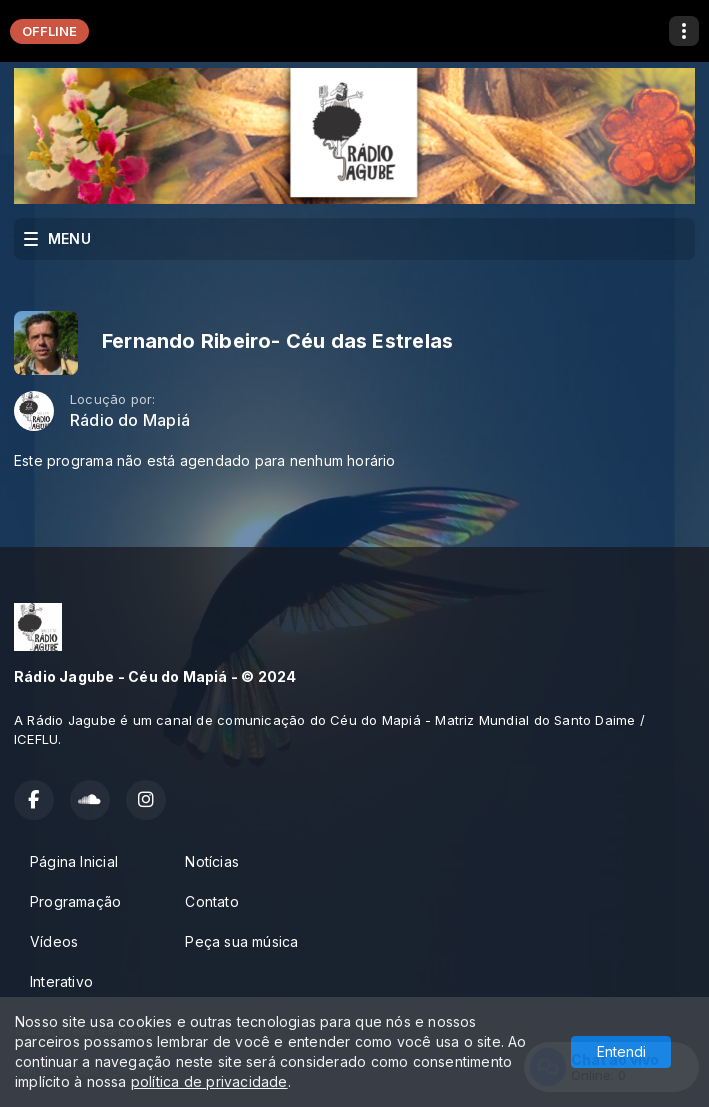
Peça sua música (241, 941)
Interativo (61, 981)
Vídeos (54, 941)
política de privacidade (209, 1081)
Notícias (212, 861)
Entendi (621, 1051)
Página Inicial (74, 861)
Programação (75, 901)
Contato (211, 901)
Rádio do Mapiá (130, 420)
